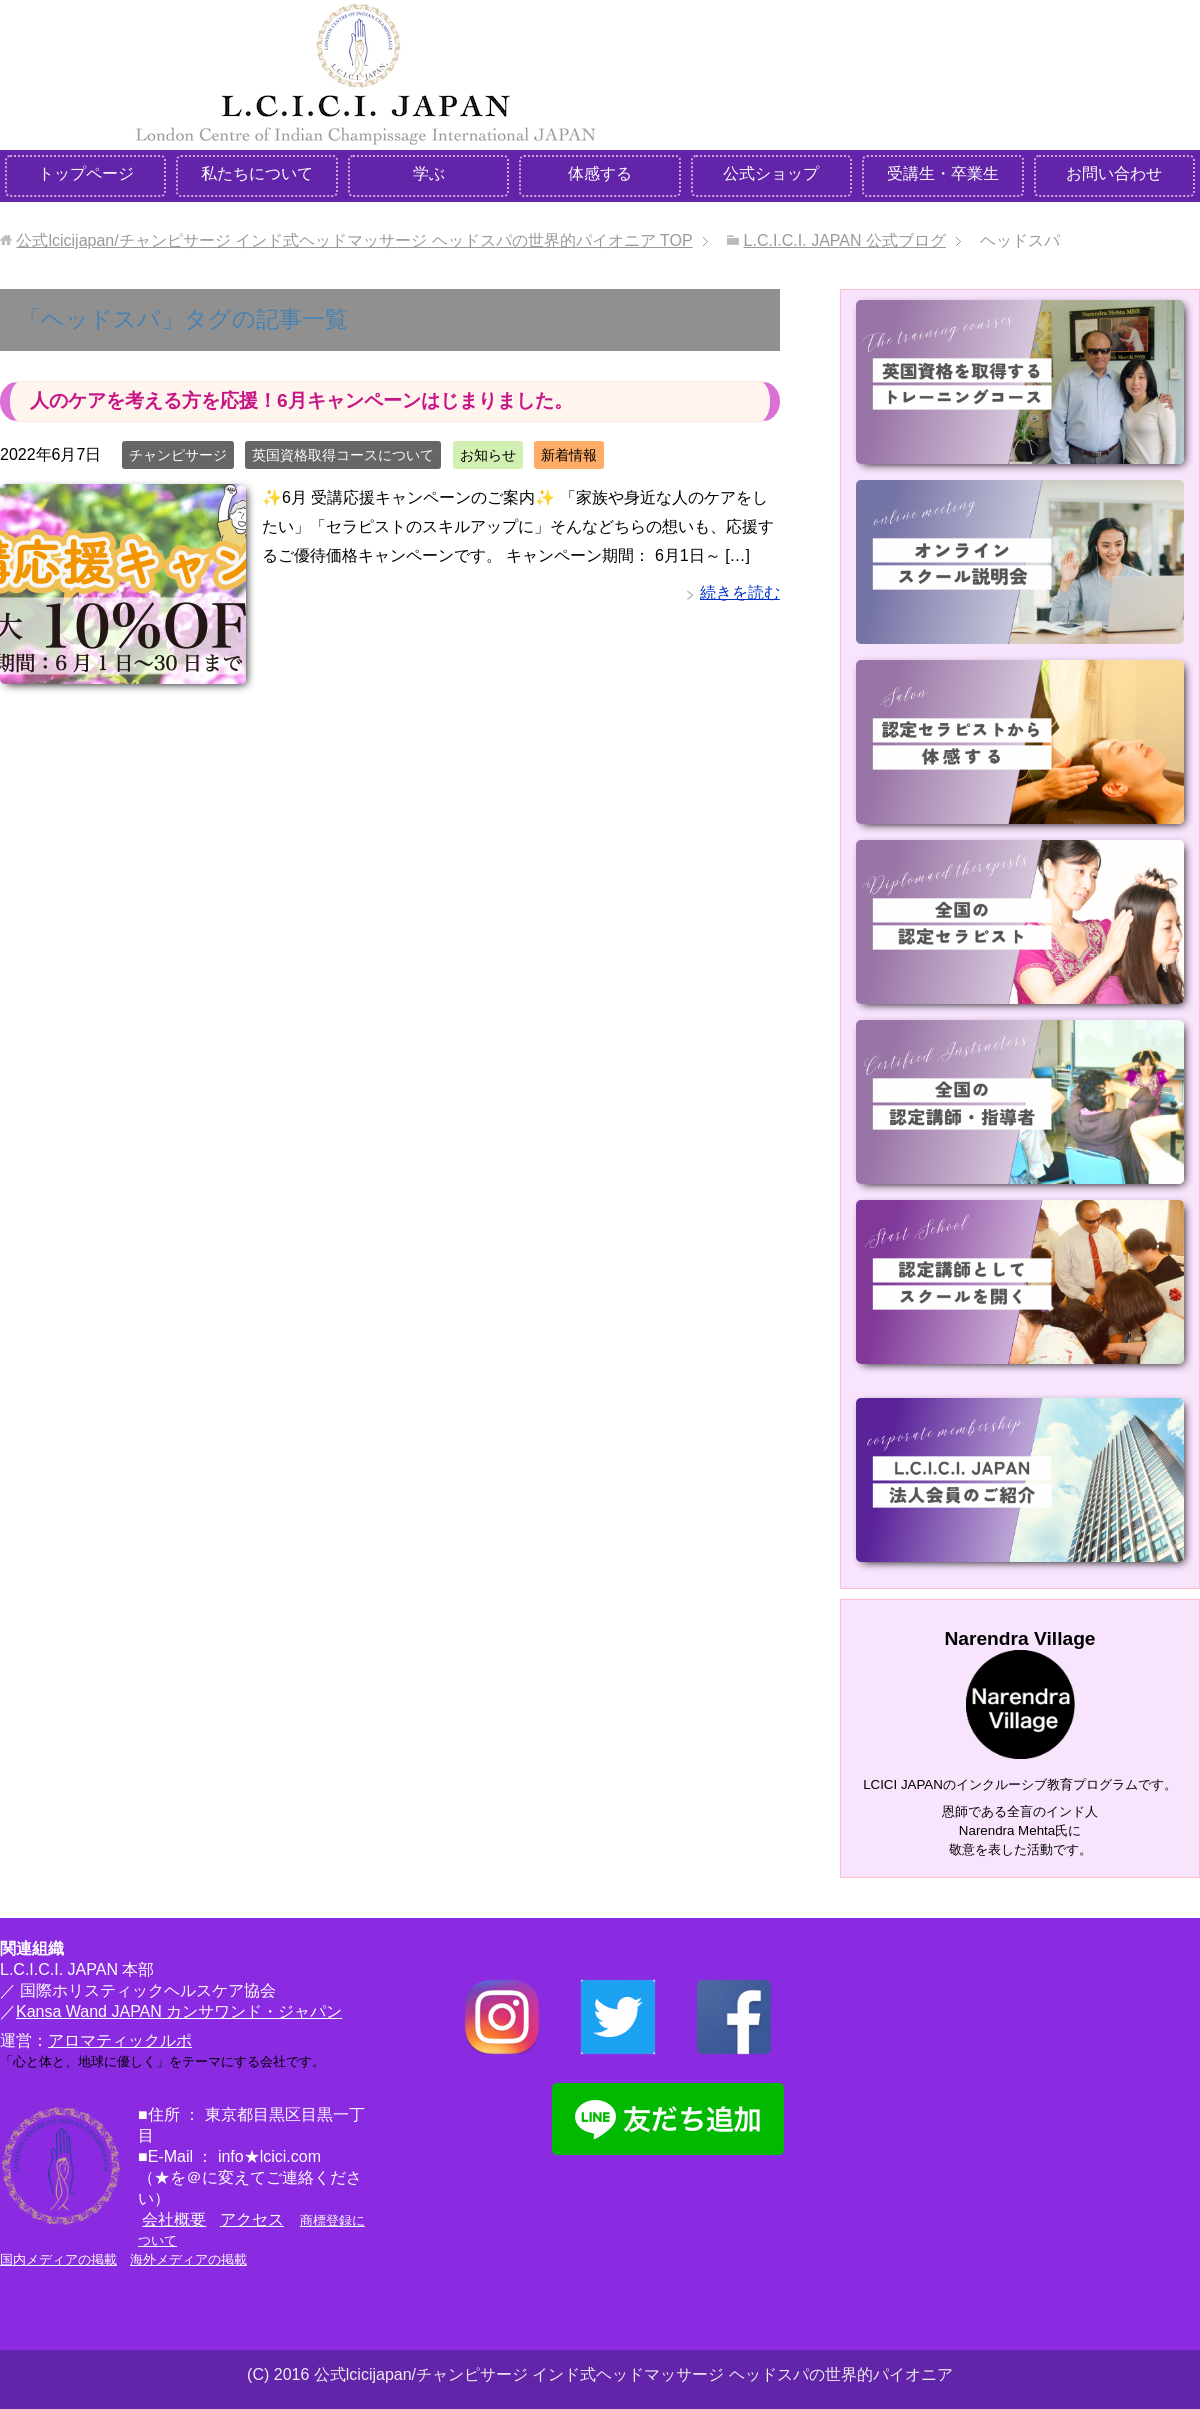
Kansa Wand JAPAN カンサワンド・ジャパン (179, 2011)
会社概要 (174, 2219)
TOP (354, 240)
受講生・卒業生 (943, 173)
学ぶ (429, 173)
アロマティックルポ (120, 2040)
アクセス (252, 2219)
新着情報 (569, 455)
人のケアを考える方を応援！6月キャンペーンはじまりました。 (301, 400)
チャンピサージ (178, 455)
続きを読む (740, 592)
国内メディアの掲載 (58, 2259)
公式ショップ (771, 173)
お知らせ (488, 455)
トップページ (86, 173)
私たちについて (257, 173)
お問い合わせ (1114, 173)
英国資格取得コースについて (343, 455)
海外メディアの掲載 (188, 2259)
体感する (600, 173)
